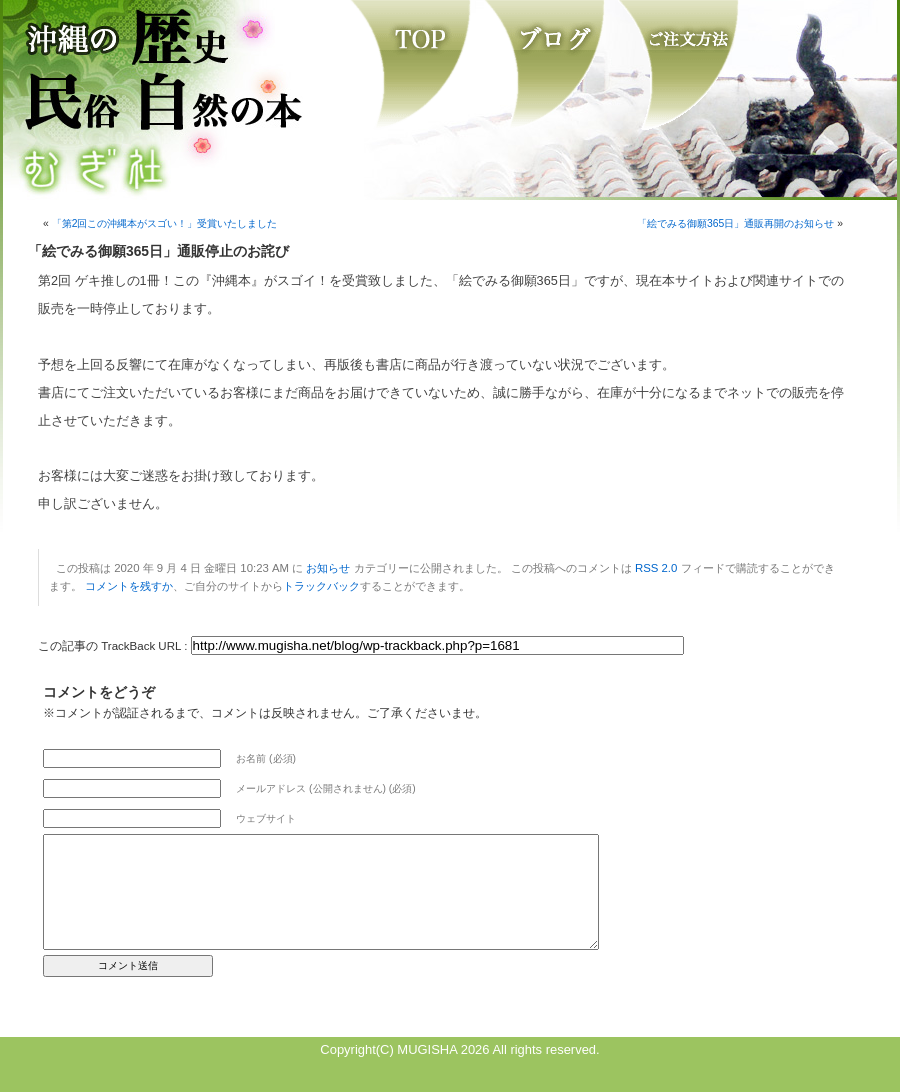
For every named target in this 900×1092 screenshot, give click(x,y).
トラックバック (321, 586)
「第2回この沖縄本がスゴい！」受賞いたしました (165, 223)
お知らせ (328, 568)
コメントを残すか (129, 586)
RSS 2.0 (656, 568)
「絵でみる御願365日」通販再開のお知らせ (735, 223)
